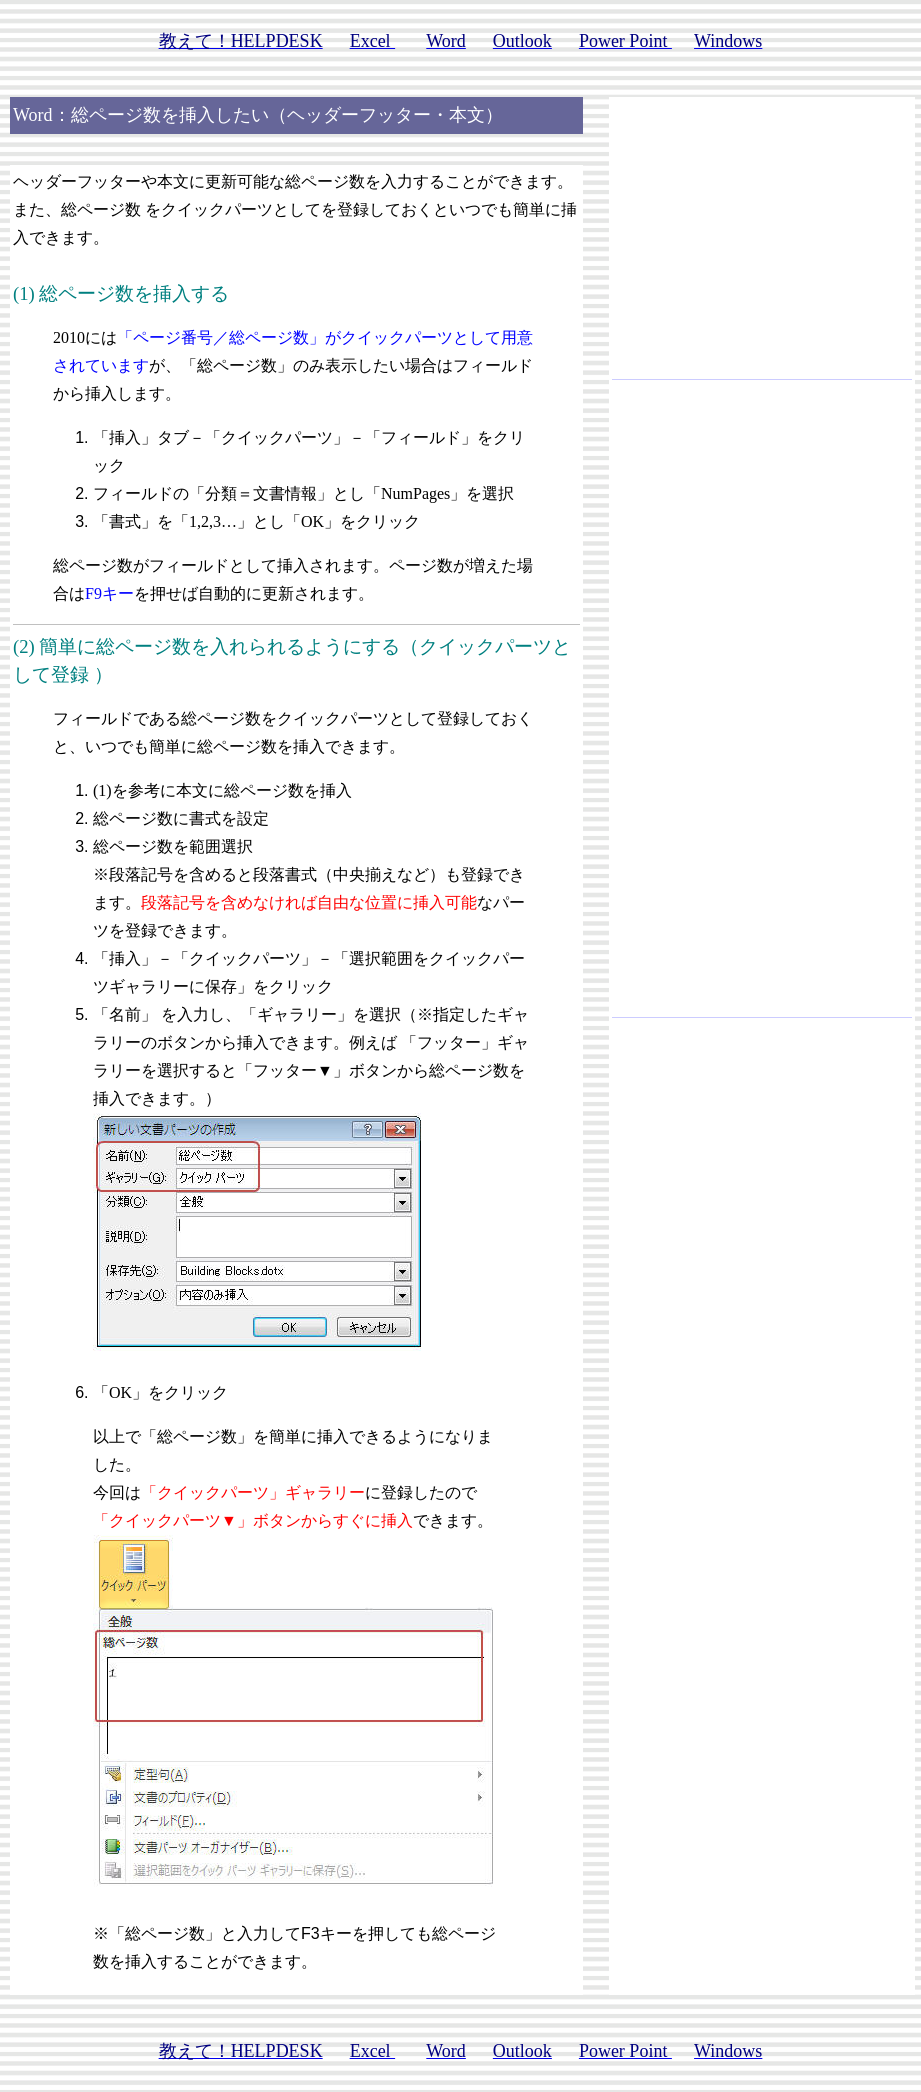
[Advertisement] (762, 246)
